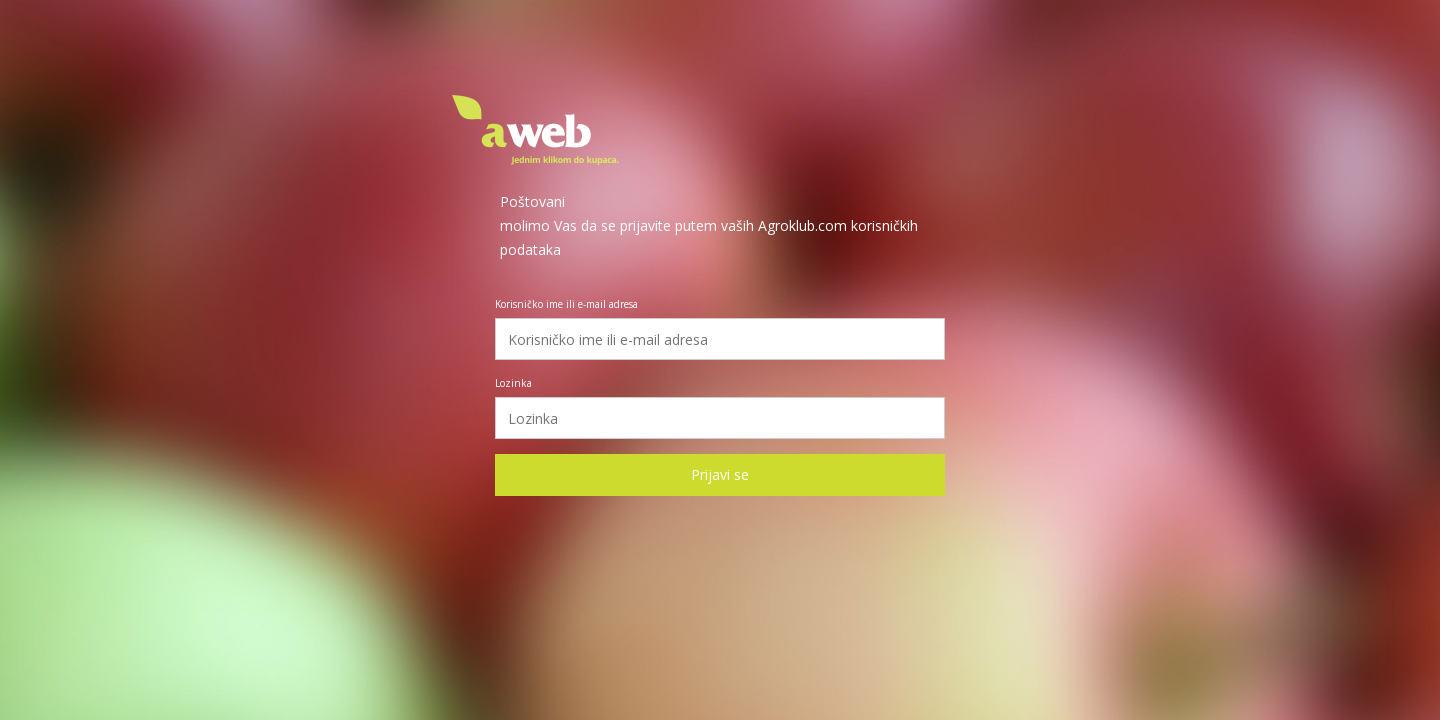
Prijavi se (720, 474)
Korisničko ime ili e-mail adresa (566, 304)
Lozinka (513, 383)
